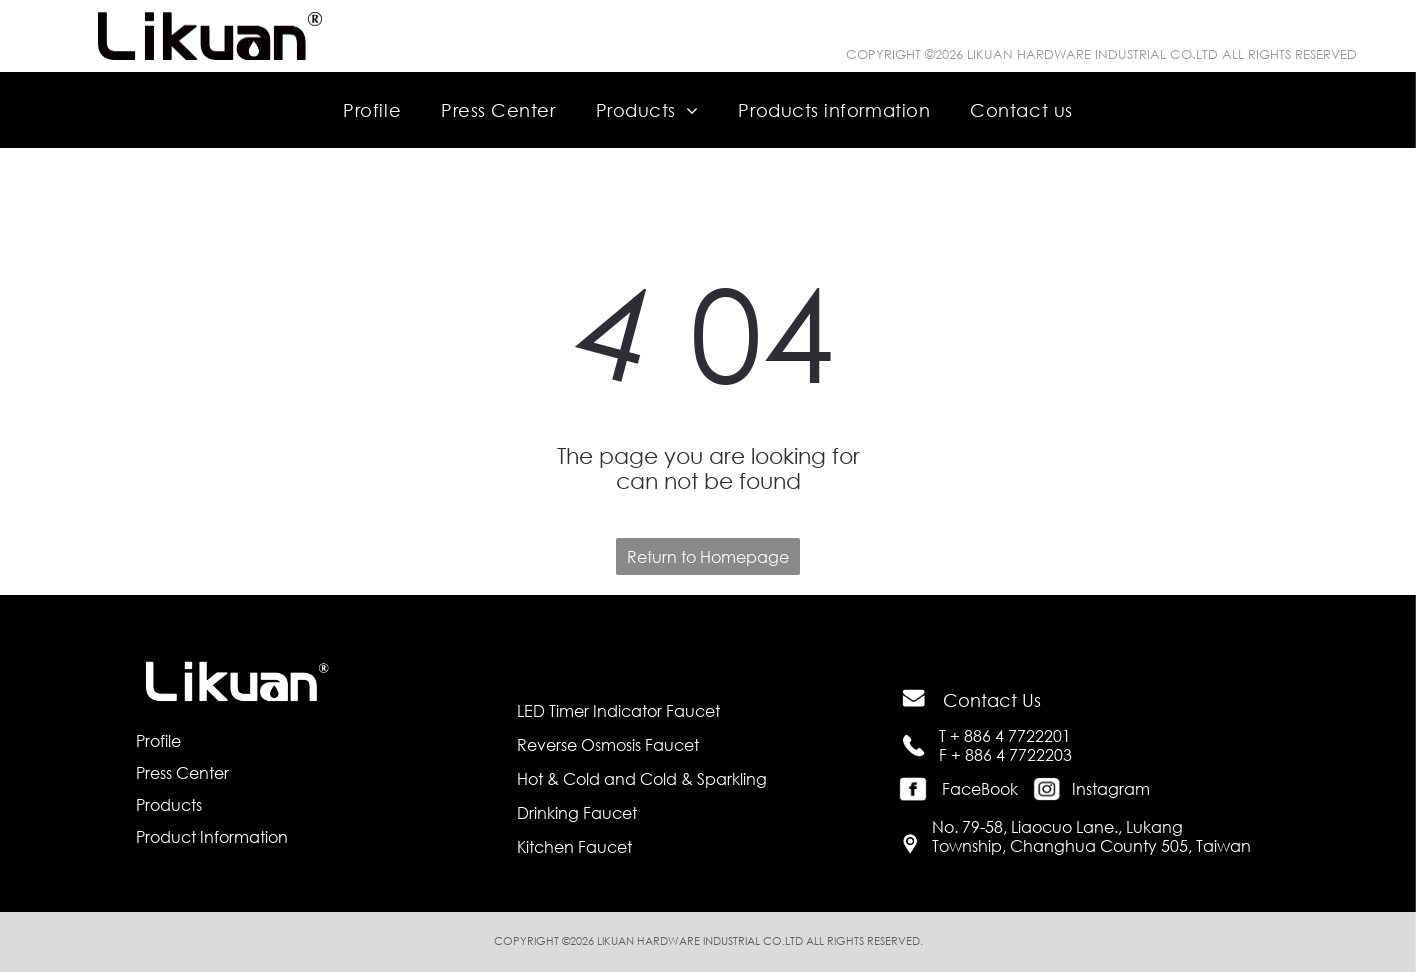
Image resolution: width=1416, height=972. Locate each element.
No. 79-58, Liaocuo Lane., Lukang (1057, 826)
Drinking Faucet (577, 812)
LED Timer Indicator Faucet (618, 710)
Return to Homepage (708, 556)
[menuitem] (372, 109)
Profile (158, 740)
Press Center (182, 772)
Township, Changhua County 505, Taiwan (1091, 845)
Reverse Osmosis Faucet (608, 744)
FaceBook (980, 788)
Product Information (212, 836)
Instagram (1111, 788)
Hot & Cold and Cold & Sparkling (642, 778)
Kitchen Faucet (574, 846)
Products (169, 804)
